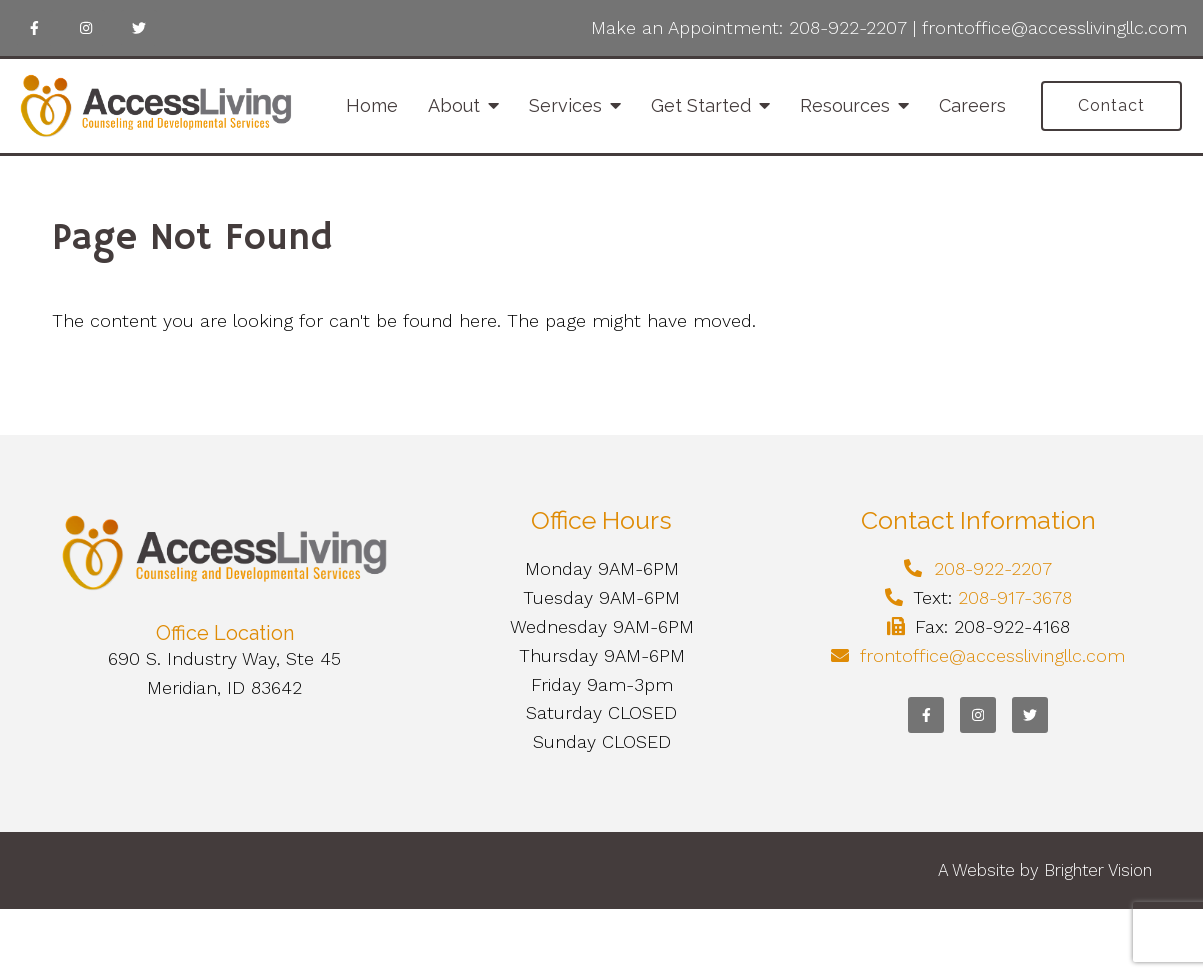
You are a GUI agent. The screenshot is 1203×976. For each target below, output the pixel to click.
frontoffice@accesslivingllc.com (1054, 27)
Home (372, 105)
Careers (972, 105)
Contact (1111, 105)
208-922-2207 (848, 27)
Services (565, 105)
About (454, 105)
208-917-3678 (1015, 597)
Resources (845, 105)
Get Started (701, 105)
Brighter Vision (1098, 870)
